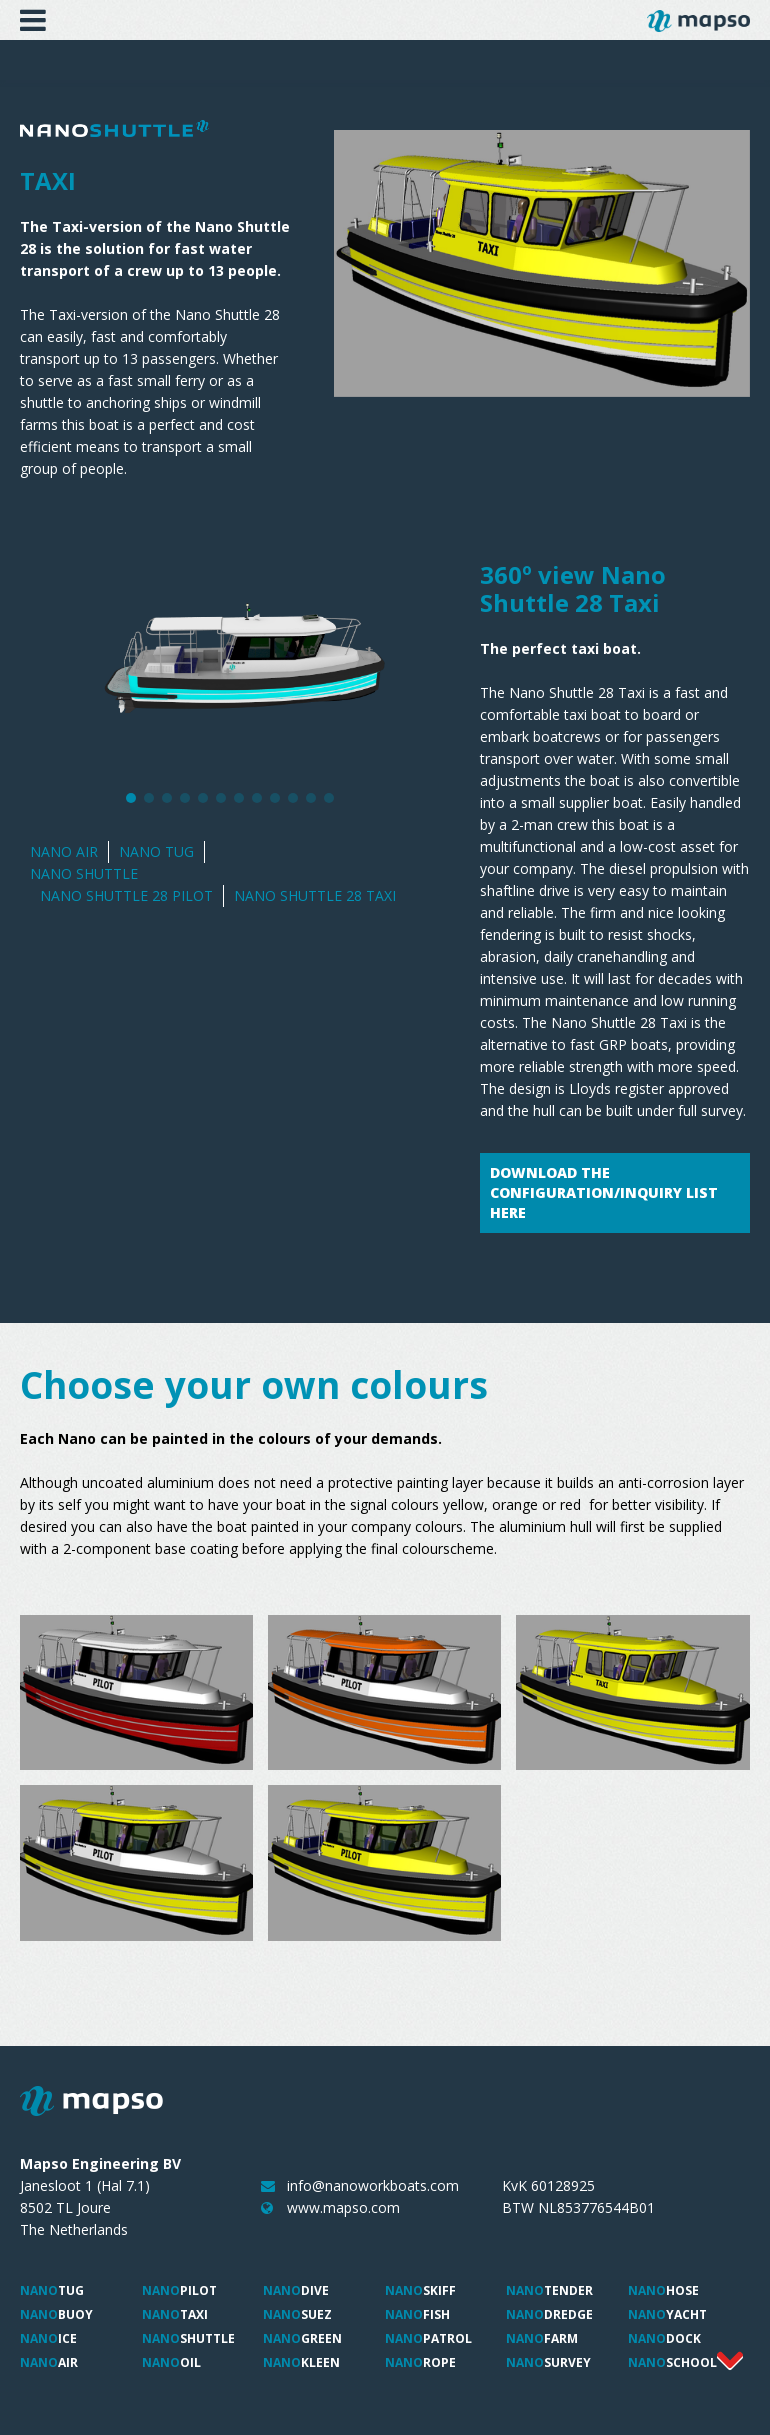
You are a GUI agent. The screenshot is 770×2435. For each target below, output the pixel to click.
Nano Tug (156, 851)
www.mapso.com (343, 2207)
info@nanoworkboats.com (373, 2185)
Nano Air (64, 851)
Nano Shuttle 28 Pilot (126, 895)
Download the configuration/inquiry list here (604, 1192)
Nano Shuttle (84, 873)
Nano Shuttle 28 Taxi (315, 895)
